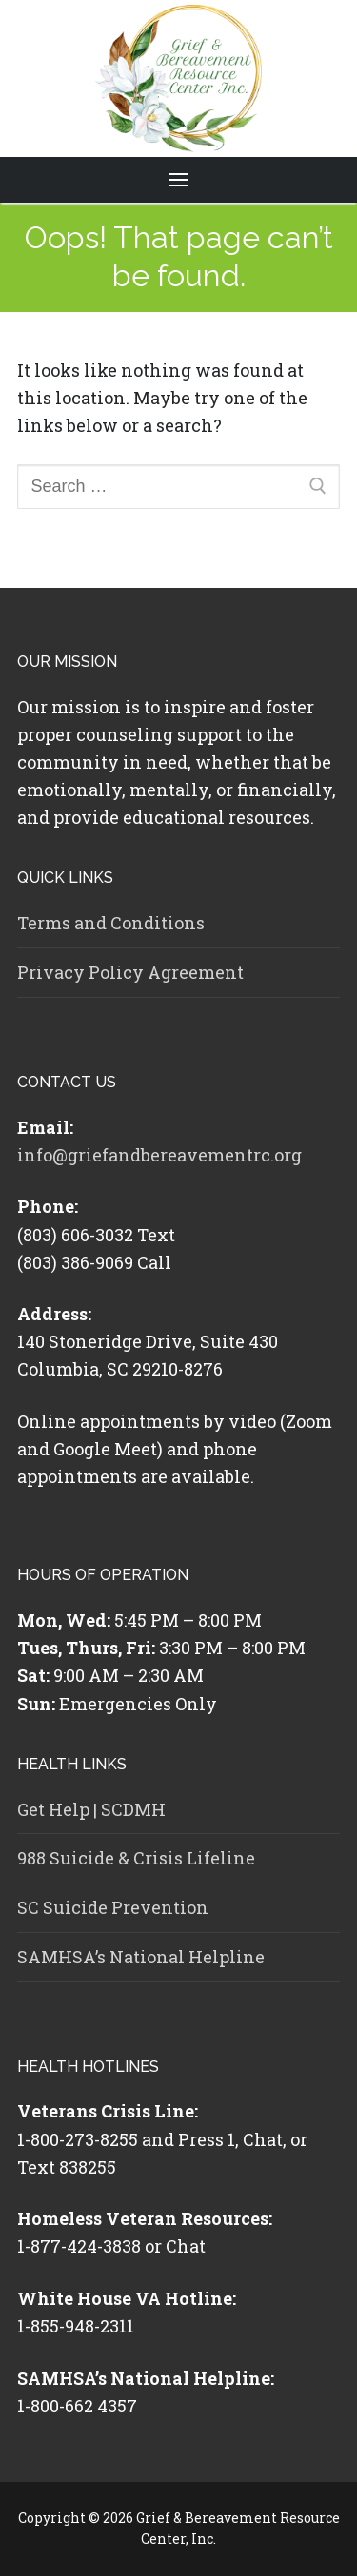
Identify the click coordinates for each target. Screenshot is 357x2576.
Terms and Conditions (111, 922)
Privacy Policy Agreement (130, 972)
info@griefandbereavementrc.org (159, 1154)
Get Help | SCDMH (91, 1809)
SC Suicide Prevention (112, 1907)
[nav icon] (179, 180)
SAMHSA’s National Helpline (141, 1956)
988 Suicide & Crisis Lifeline (136, 1857)
